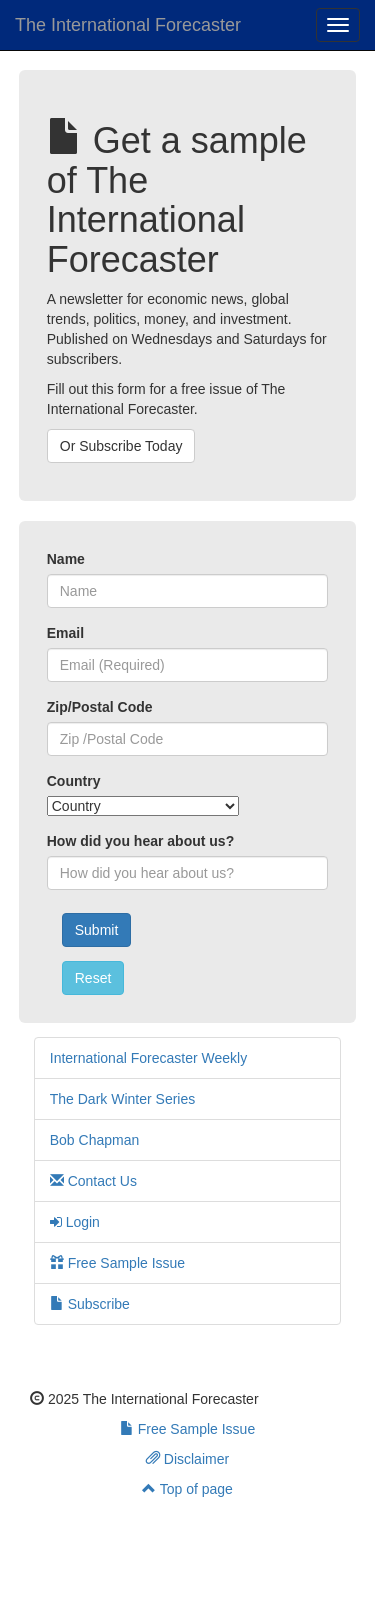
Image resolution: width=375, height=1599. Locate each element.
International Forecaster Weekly (148, 1058)
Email (65, 633)
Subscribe (90, 1304)
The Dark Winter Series (122, 1099)
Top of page (187, 1489)
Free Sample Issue (117, 1263)
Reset (93, 978)
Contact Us (93, 1181)
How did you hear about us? (140, 841)
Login (75, 1222)
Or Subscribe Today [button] (121, 446)
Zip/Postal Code (100, 707)
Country (74, 781)
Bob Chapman (95, 1140)
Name (66, 559)
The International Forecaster (128, 25)
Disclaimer (187, 1459)
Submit (97, 930)
